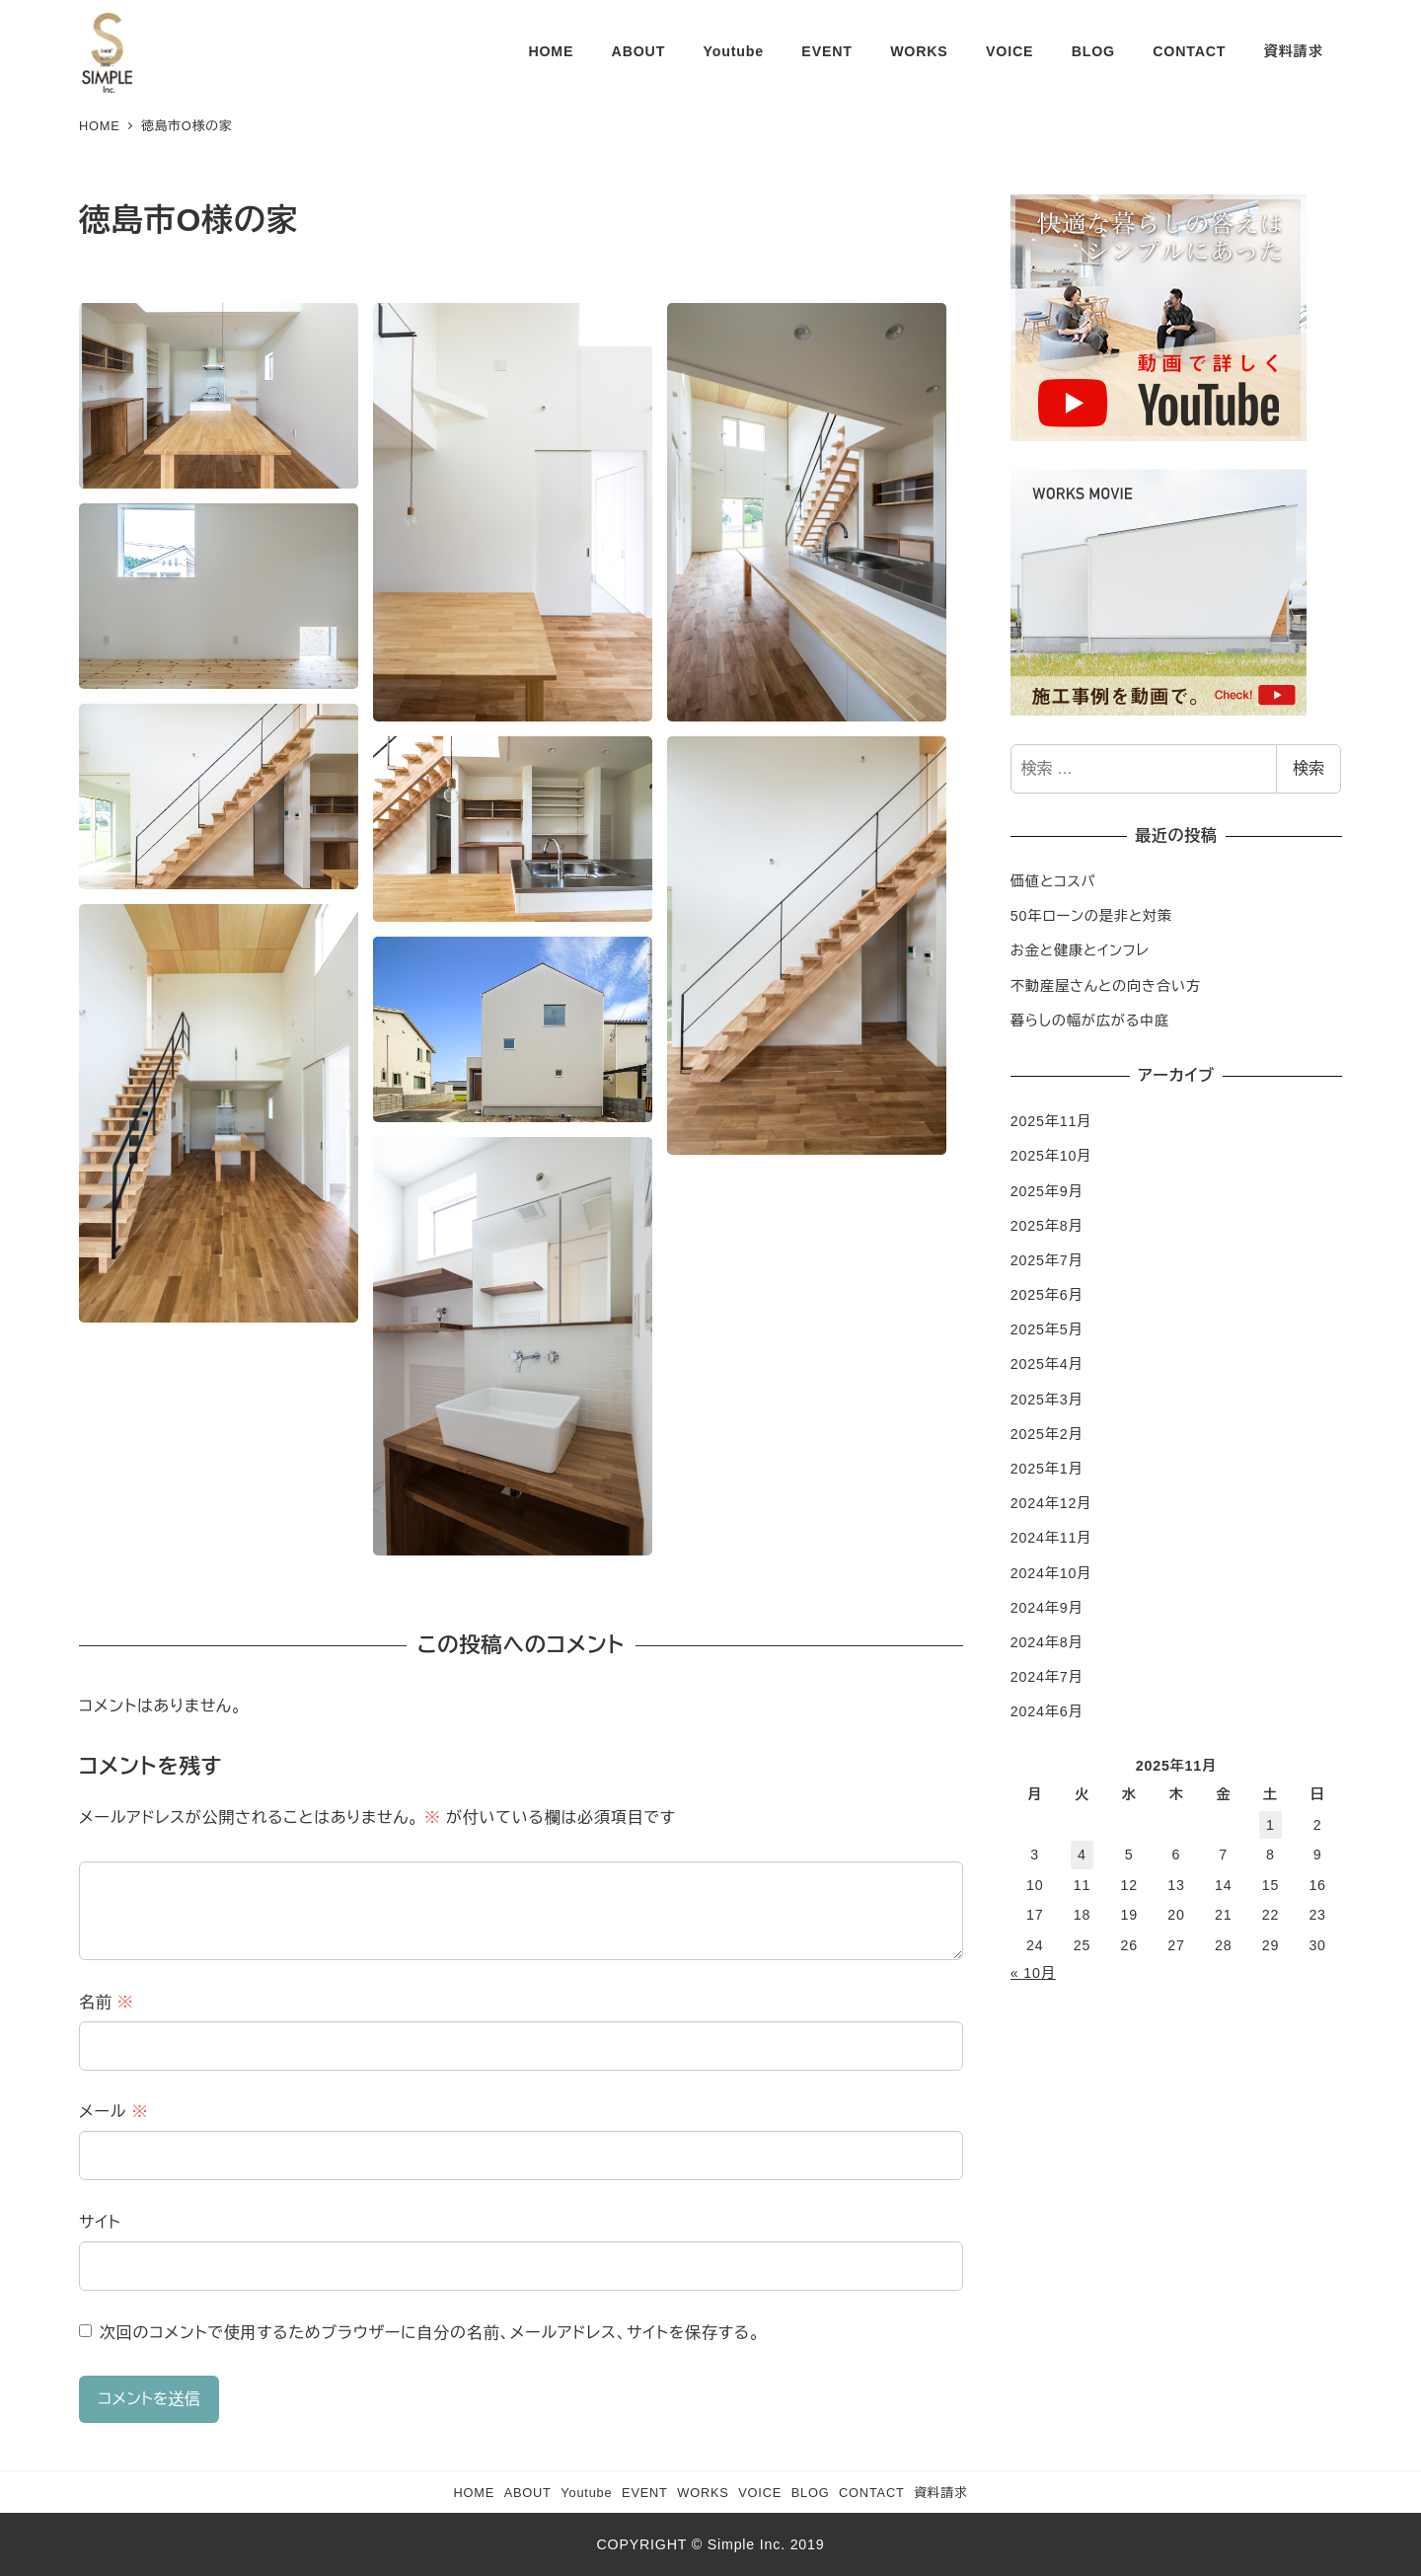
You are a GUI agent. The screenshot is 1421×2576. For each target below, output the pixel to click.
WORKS (702, 2492)
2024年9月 (1047, 1608)
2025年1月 (1047, 1469)
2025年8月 (1047, 1226)
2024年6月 (1047, 1711)
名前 (106, 2002)
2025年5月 (1047, 1329)
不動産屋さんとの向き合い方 (1105, 986)
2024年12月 (1050, 1503)
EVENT (645, 2492)
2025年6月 (1047, 1295)
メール (113, 2111)
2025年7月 (1047, 1260)
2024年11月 (1050, 1538)
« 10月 (1033, 1973)
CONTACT (872, 2492)
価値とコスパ (1053, 881)
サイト (100, 2222)
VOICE (760, 2492)
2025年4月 (1047, 1364)
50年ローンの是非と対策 (1091, 916)
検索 (1308, 768)
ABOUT (528, 2492)
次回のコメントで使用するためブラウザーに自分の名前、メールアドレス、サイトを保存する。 (430, 2332)
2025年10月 (1050, 1156)
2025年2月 (1047, 1434)
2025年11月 (1050, 1121)
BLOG (810, 2492)
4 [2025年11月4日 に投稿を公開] (1082, 1854)
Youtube (586, 2492)
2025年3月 (1047, 1399)
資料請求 (940, 2492)
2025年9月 (1047, 1191)
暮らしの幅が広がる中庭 (1089, 1020)
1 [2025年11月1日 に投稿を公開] (1270, 1825)
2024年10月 (1050, 1573)
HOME (473, 2492)
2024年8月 (1047, 1642)
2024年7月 (1047, 1677)
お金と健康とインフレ (1080, 950)
